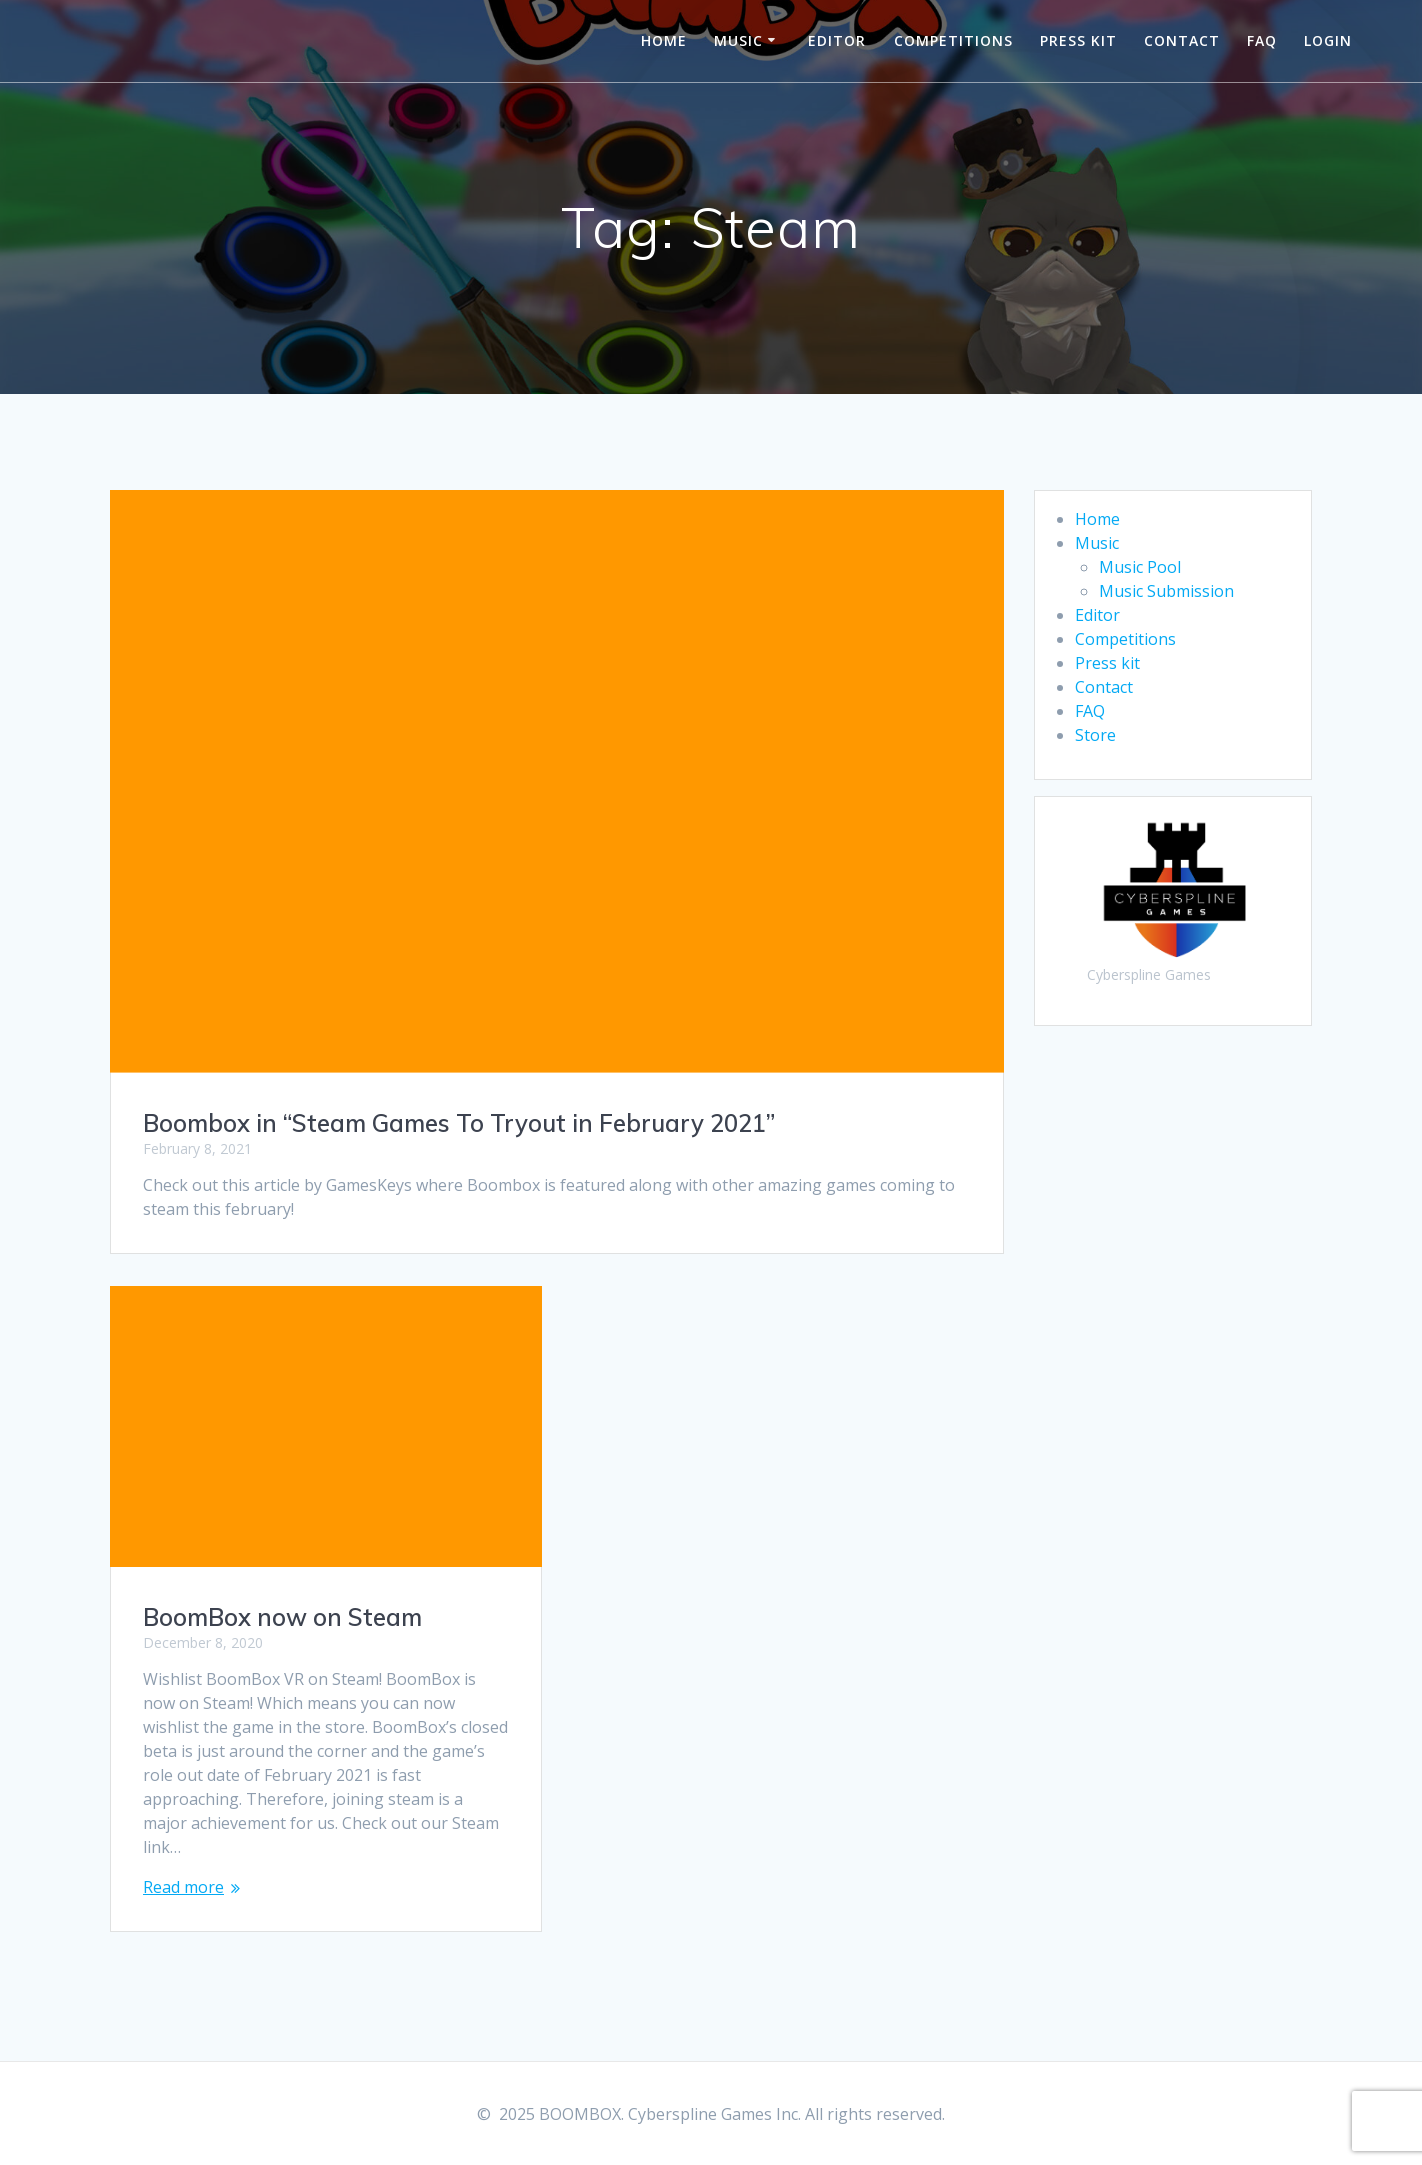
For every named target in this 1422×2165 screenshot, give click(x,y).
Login (1328, 40)
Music (738, 40)
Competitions (953, 40)
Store (1095, 735)
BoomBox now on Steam (282, 1617)
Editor (837, 40)
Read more (183, 1887)
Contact (1182, 40)
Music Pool (1140, 567)
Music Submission (1166, 591)
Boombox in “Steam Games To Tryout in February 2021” (459, 1123)
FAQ (1262, 40)
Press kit (1078, 40)
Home (664, 40)
